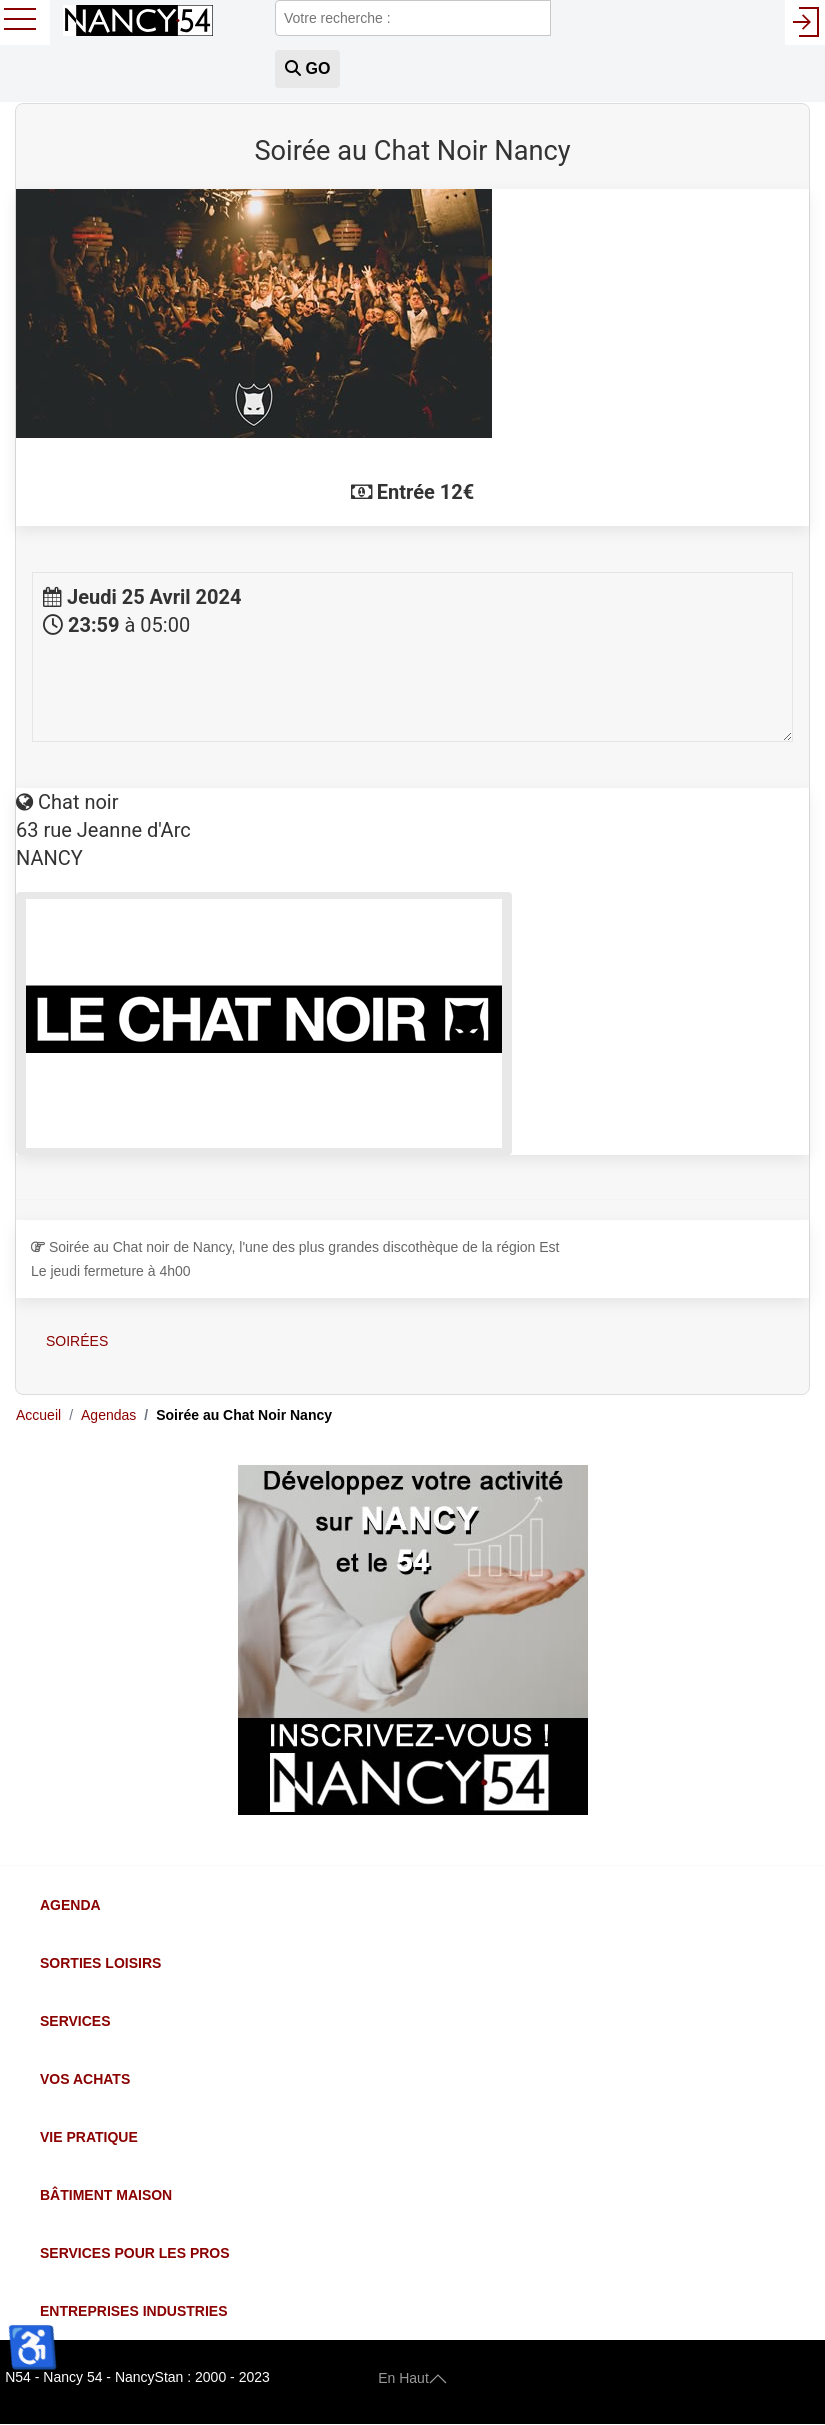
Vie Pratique (89, 2137)
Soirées (77, 1341)
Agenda (70, 1905)
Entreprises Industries (133, 2311)
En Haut (412, 2377)
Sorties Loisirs (100, 1963)
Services (75, 2021)
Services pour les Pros (135, 2253)
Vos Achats (85, 2079)
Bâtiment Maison (106, 2195)
